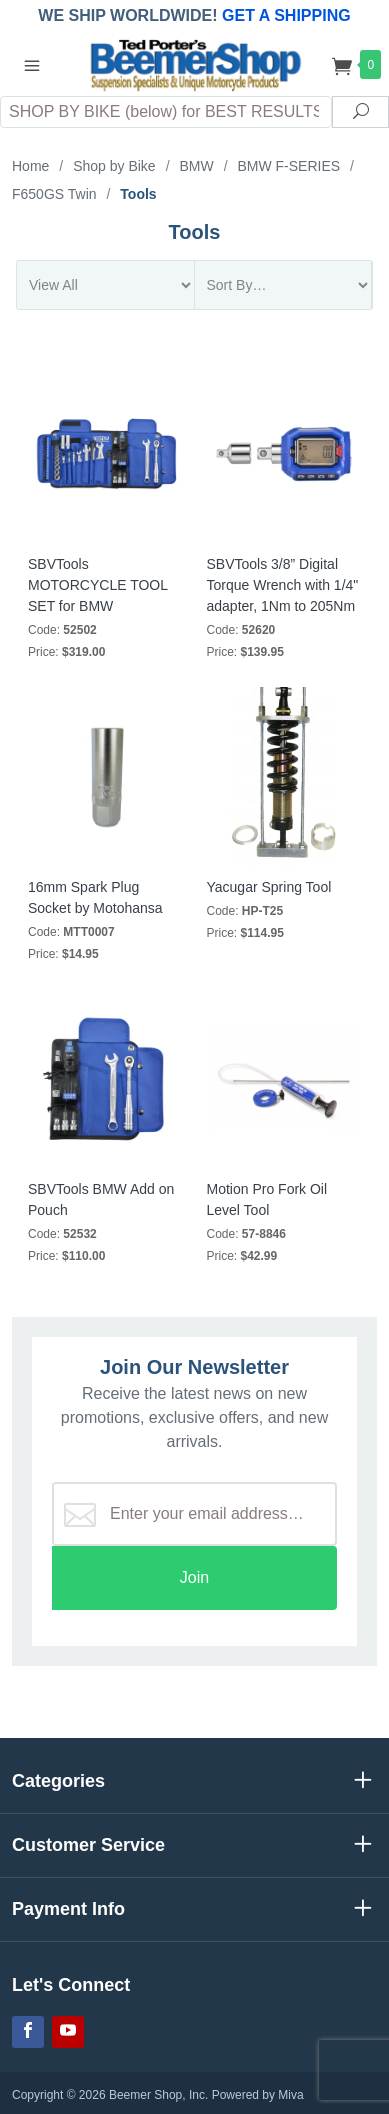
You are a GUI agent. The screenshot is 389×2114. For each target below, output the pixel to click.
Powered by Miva (258, 2095)
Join (194, 1577)
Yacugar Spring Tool (269, 887)
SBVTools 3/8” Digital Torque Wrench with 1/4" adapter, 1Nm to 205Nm (283, 585)
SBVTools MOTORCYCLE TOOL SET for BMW (98, 585)
